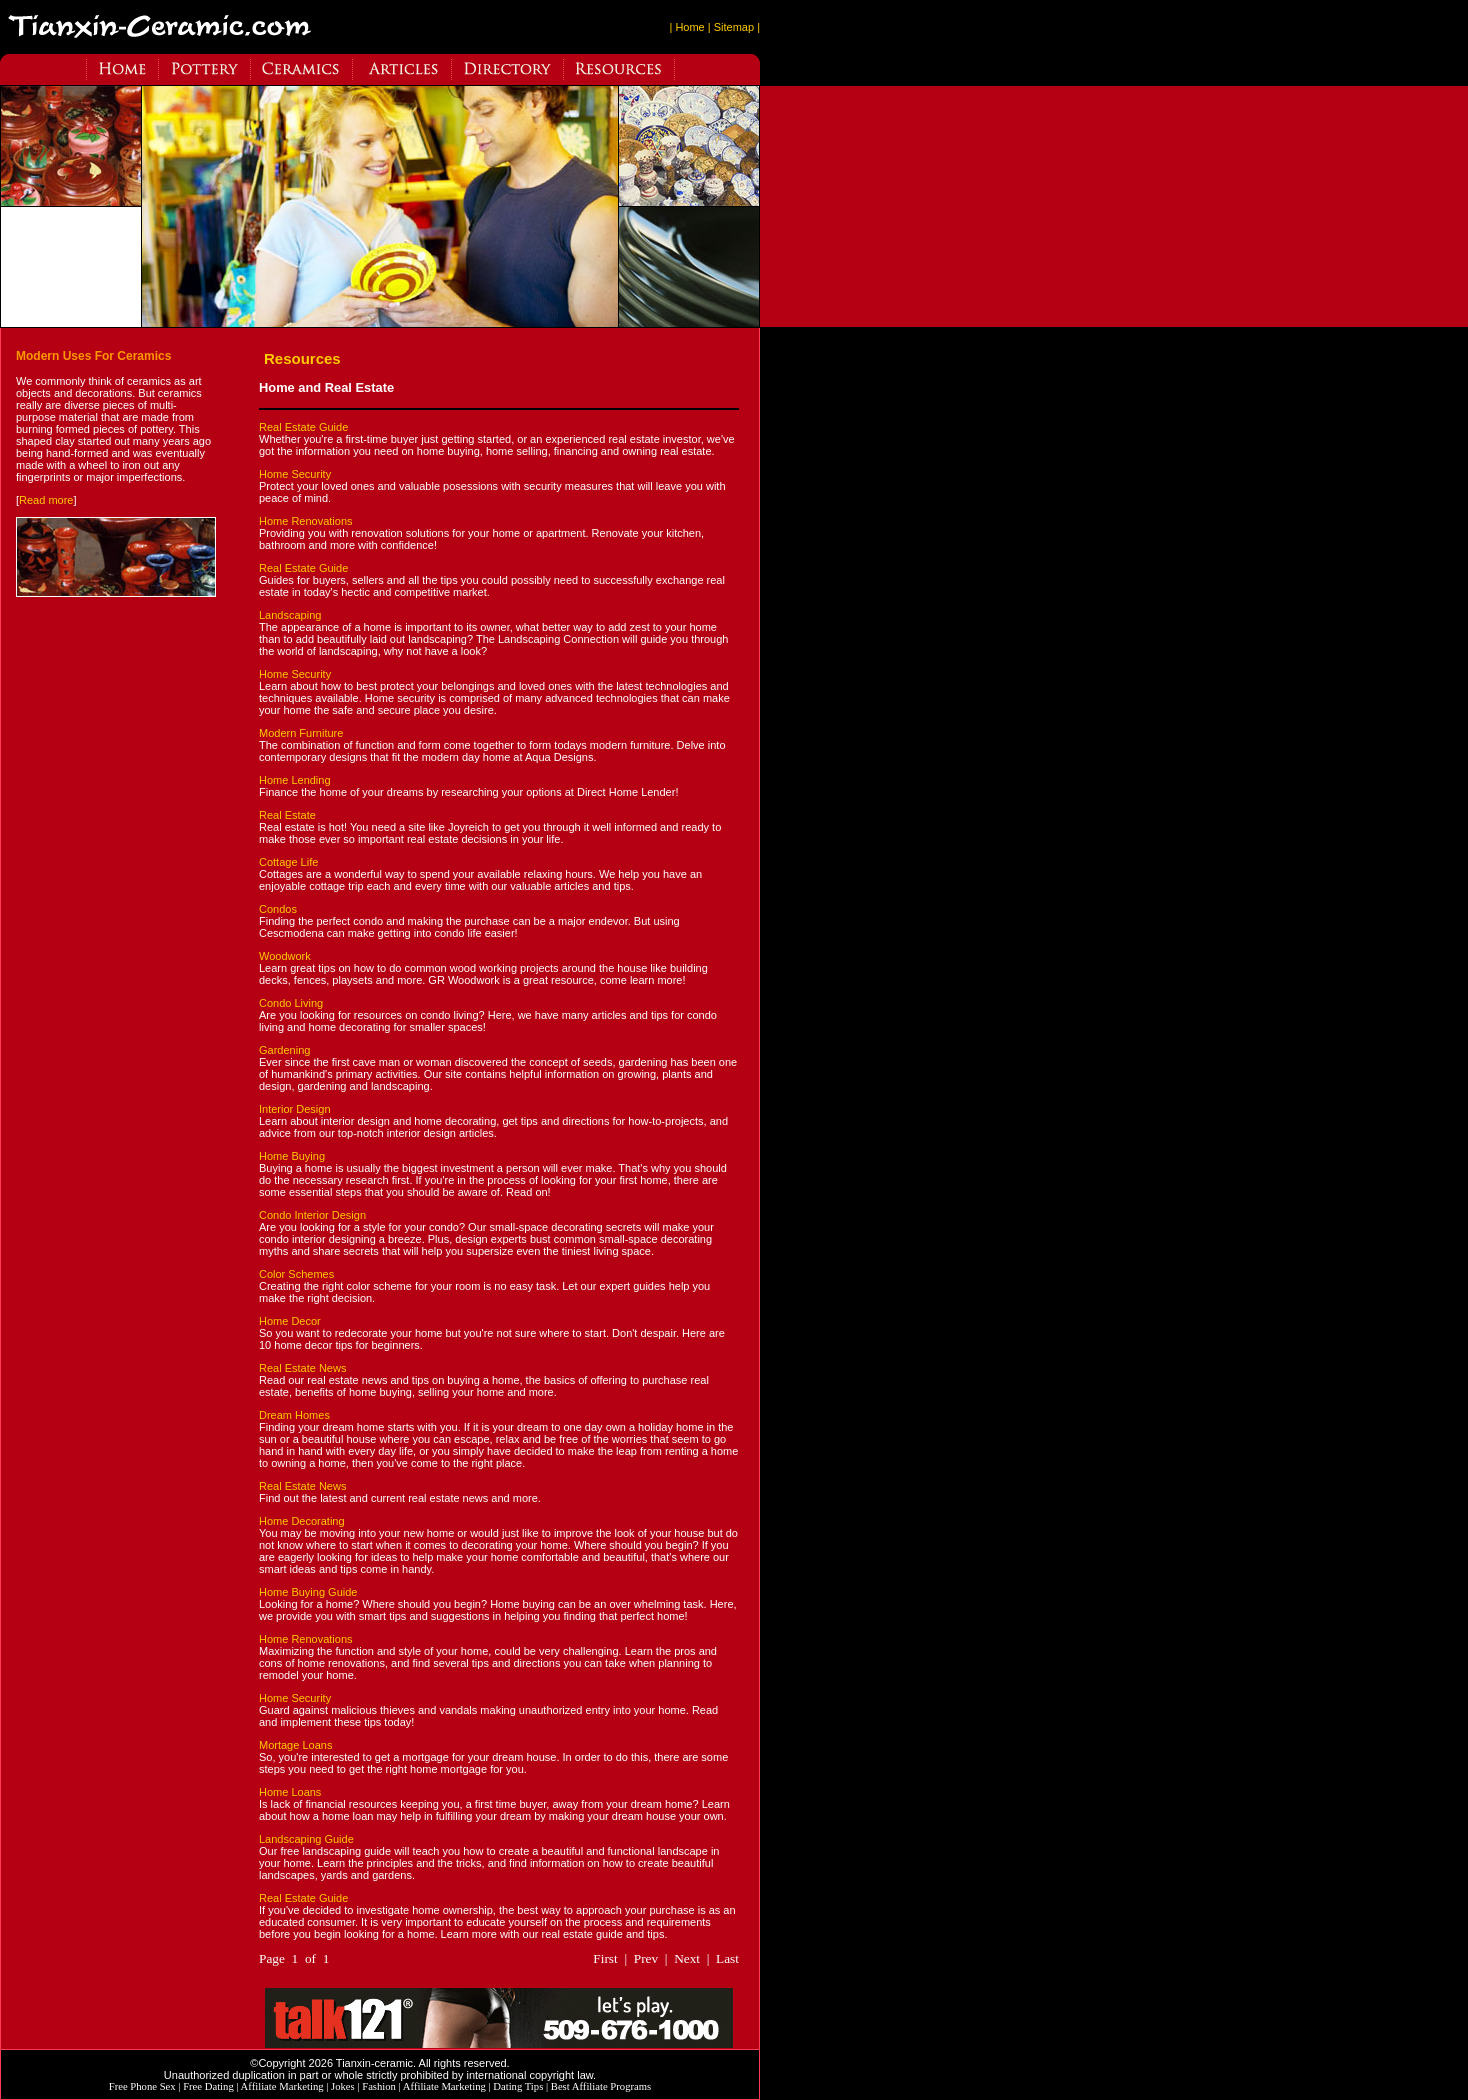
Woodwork (285, 956)
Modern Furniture (301, 733)
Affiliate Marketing (282, 2086)
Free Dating (208, 2086)
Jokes (343, 2086)
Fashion (379, 2086)
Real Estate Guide (303, 427)
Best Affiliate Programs (601, 2086)
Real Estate (287, 815)
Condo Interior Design (312, 1215)
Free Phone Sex (142, 2086)
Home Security (295, 474)
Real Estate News (302, 1368)
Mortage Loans (295, 1745)
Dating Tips (518, 2086)
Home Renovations (306, 521)
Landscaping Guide (306, 1839)
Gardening (284, 1050)
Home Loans (290, 1792)
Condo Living (291, 1003)
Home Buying (292, 1156)
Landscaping (290, 615)
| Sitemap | (734, 27)
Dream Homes (294, 1415)
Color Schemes (296, 1274)
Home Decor (290, 1321)
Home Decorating (302, 1521)
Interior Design (295, 1109)
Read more (46, 500)
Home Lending (295, 780)
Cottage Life (288, 862)
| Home (686, 27)
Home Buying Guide (308, 1592)
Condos (278, 909)
